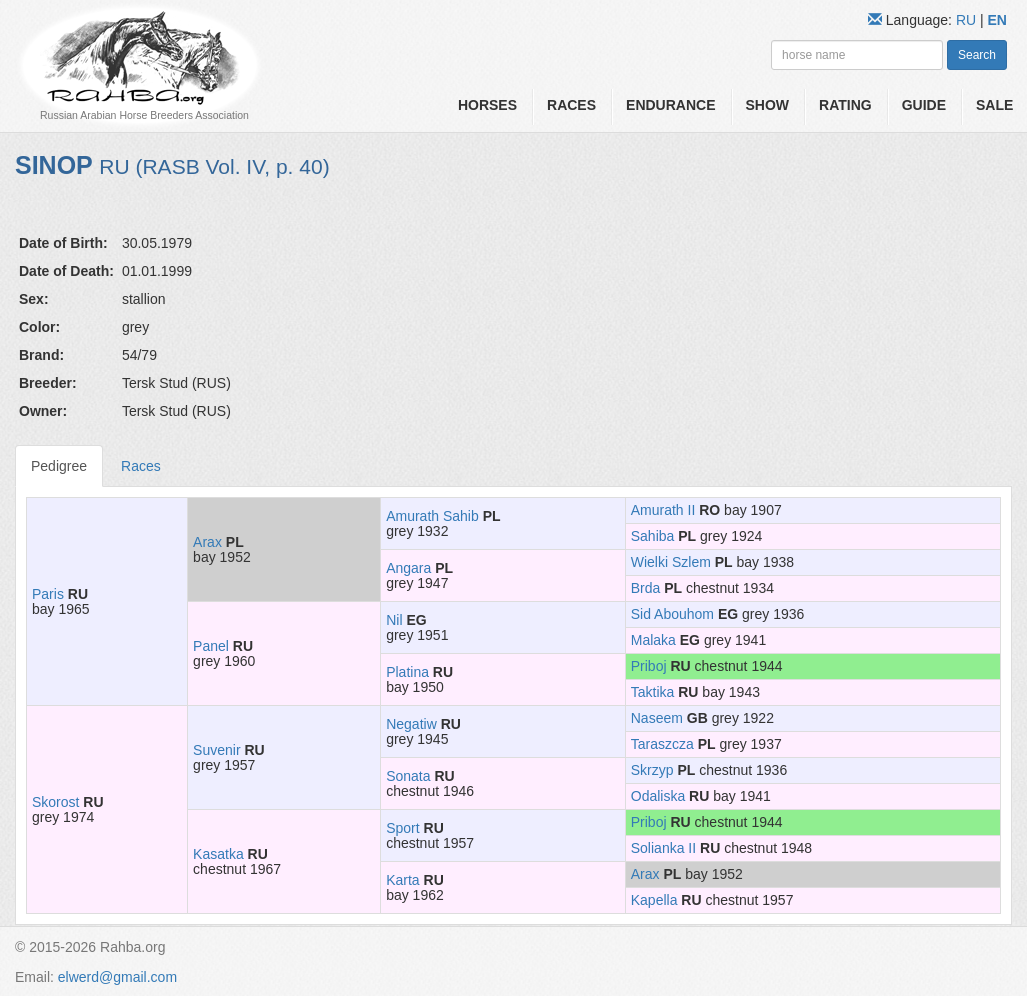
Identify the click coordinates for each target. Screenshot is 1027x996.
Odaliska (658, 796)
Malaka (653, 640)
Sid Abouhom (672, 614)
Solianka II (663, 848)
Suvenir (216, 750)
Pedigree (59, 466)
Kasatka (218, 854)
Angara (408, 568)
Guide (924, 105)
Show (768, 105)
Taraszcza (662, 744)
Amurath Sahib (432, 516)
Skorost (55, 802)
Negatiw (411, 724)
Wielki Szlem (671, 562)
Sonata (408, 776)
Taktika (653, 692)
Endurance (670, 105)
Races (571, 105)
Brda (646, 588)
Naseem (657, 718)
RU (968, 20)
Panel (211, 646)
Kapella (654, 900)
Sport (402, 828)
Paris (48, 594)
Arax (207, 542)
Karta (402, 880)
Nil (394, 620)
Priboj (649, 666)
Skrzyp (652, 770)
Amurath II (663, 510)
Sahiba (653, 536)
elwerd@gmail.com (117, 977)
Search (977, 55)
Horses (487, 105)
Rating (845, 105)
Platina (407, 672)
